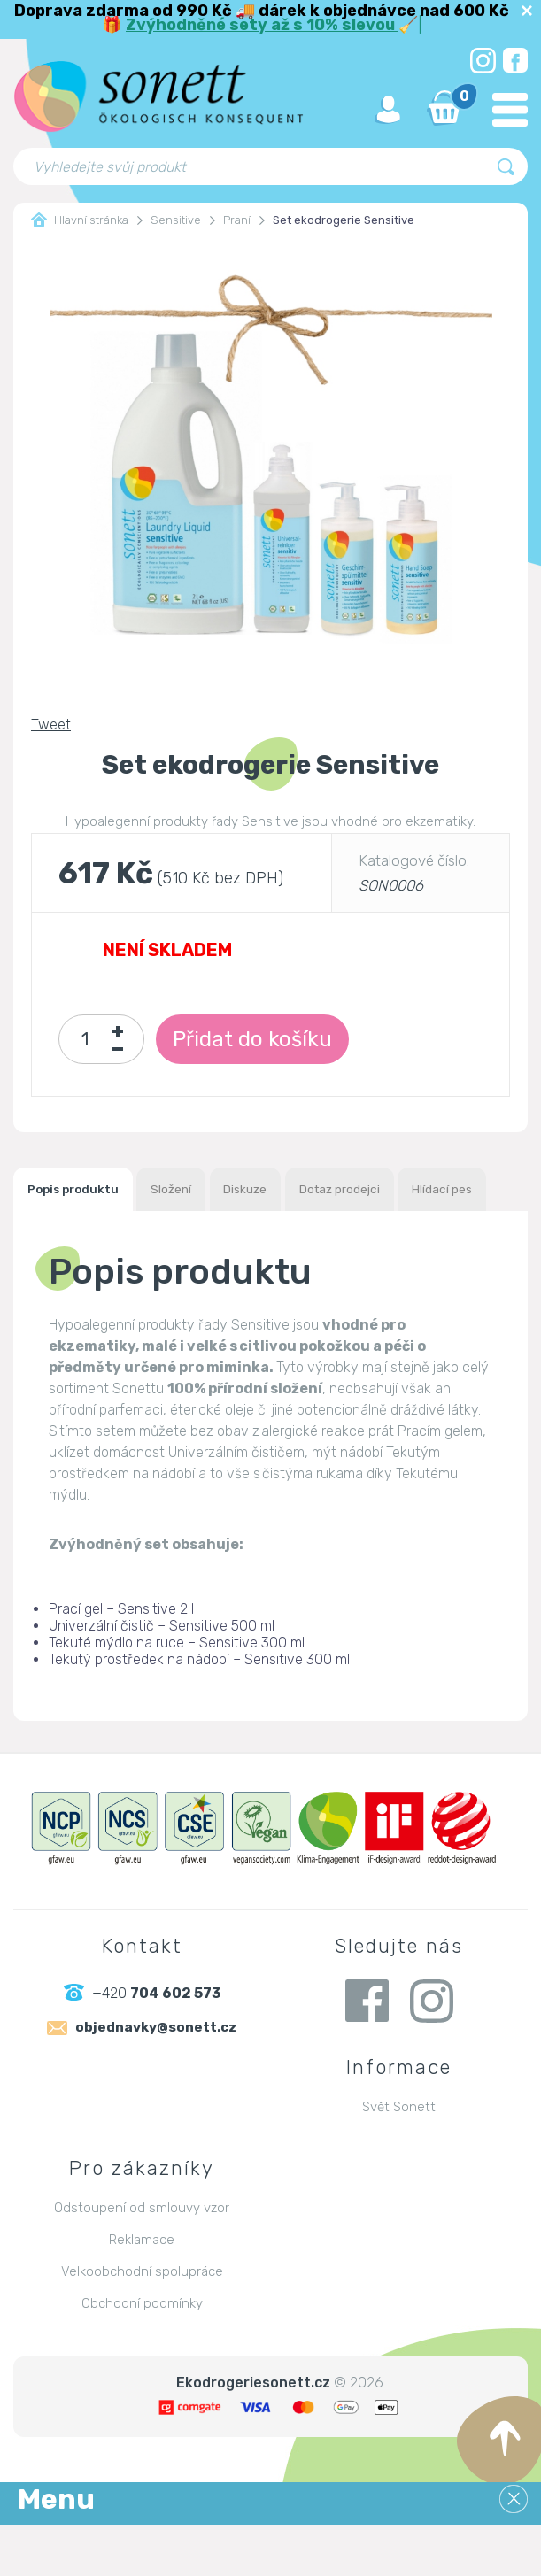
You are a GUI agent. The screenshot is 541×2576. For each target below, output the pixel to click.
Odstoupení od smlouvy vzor (141, 2259)
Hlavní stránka (79, 220)
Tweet (51, 724)
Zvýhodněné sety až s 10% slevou (262, 25)
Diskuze (294, 1191)
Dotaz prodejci (410, 1191)
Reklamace (141, 2291)
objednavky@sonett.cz (156, 2082)
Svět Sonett (399, 2158)
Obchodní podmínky (142, 2355)
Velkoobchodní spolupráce (142, 2323)
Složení (204, 1191)
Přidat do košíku (272, 1039)
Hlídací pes (69, 1238)
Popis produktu (85, 1191)
